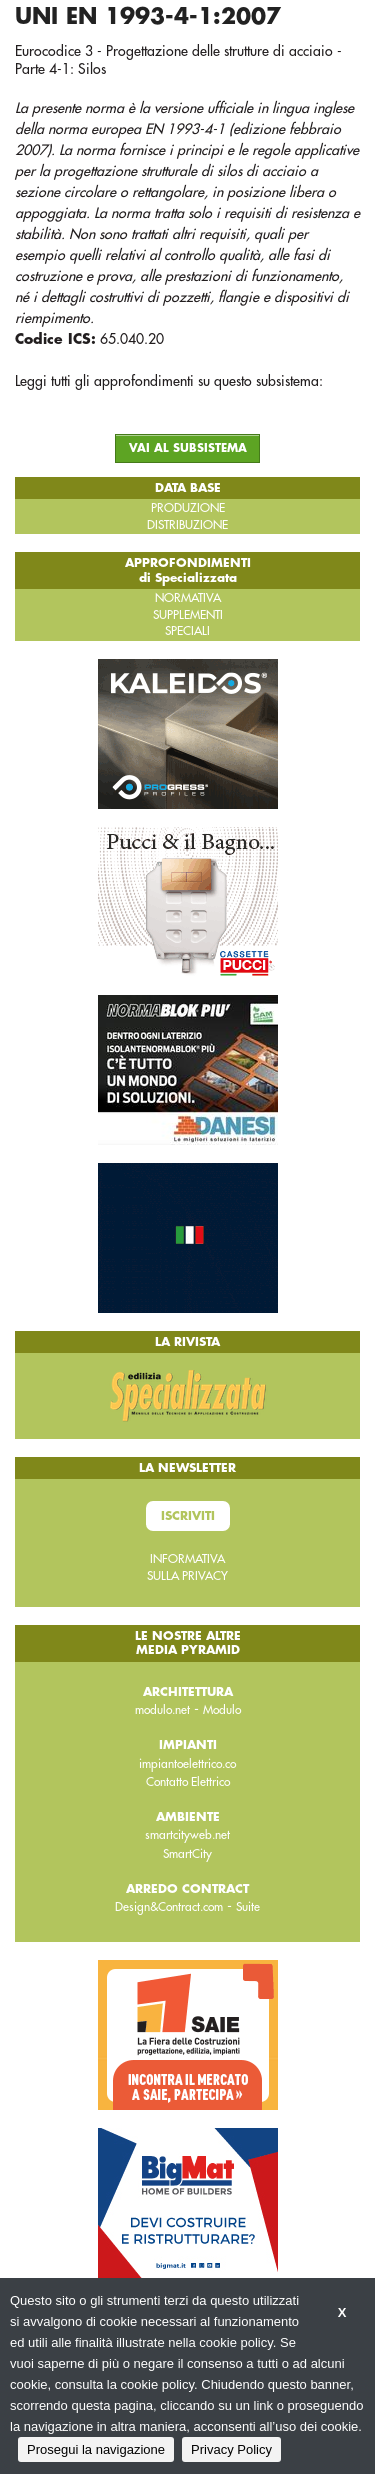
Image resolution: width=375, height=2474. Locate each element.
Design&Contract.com (169, 1907)
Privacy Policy (231, 2449)
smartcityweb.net (187, 1835)
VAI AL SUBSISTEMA (188, 448)
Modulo (222, 1710)
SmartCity (187, 1854)
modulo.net (162, 1710)
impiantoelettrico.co (187, 1764)
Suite (248, 1907)
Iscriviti (188, 1516)
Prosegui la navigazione (96, 2449)
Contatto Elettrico (188, 1782)
